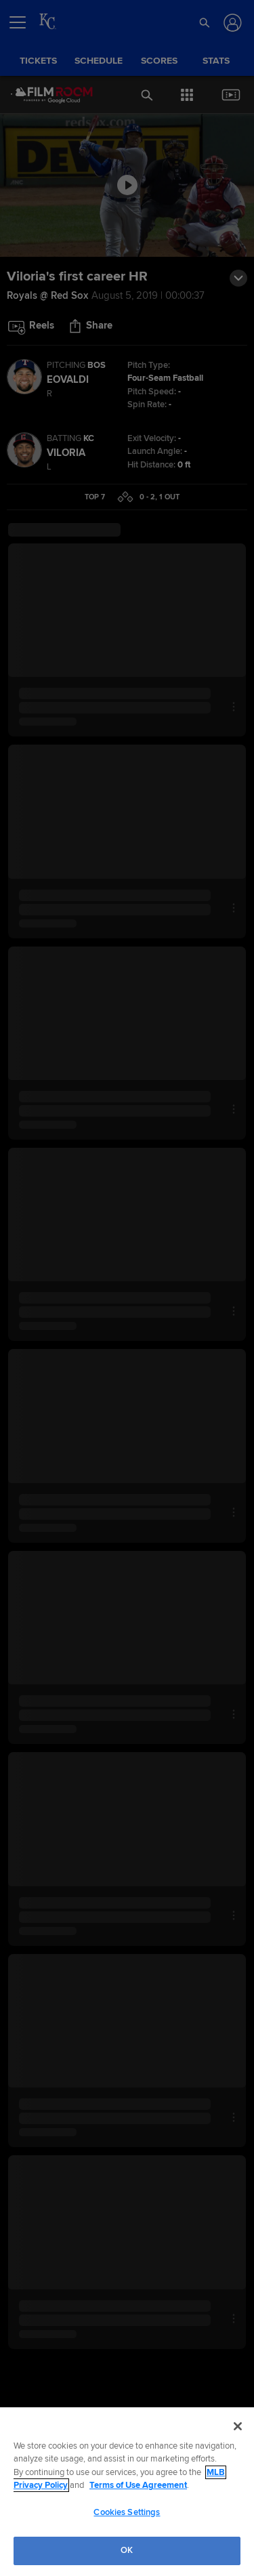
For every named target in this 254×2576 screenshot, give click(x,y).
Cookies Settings (126, 2512)
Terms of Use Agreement (138, 2485)
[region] (127, 2491)
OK (127, 2550)
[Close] (238, 2426)
